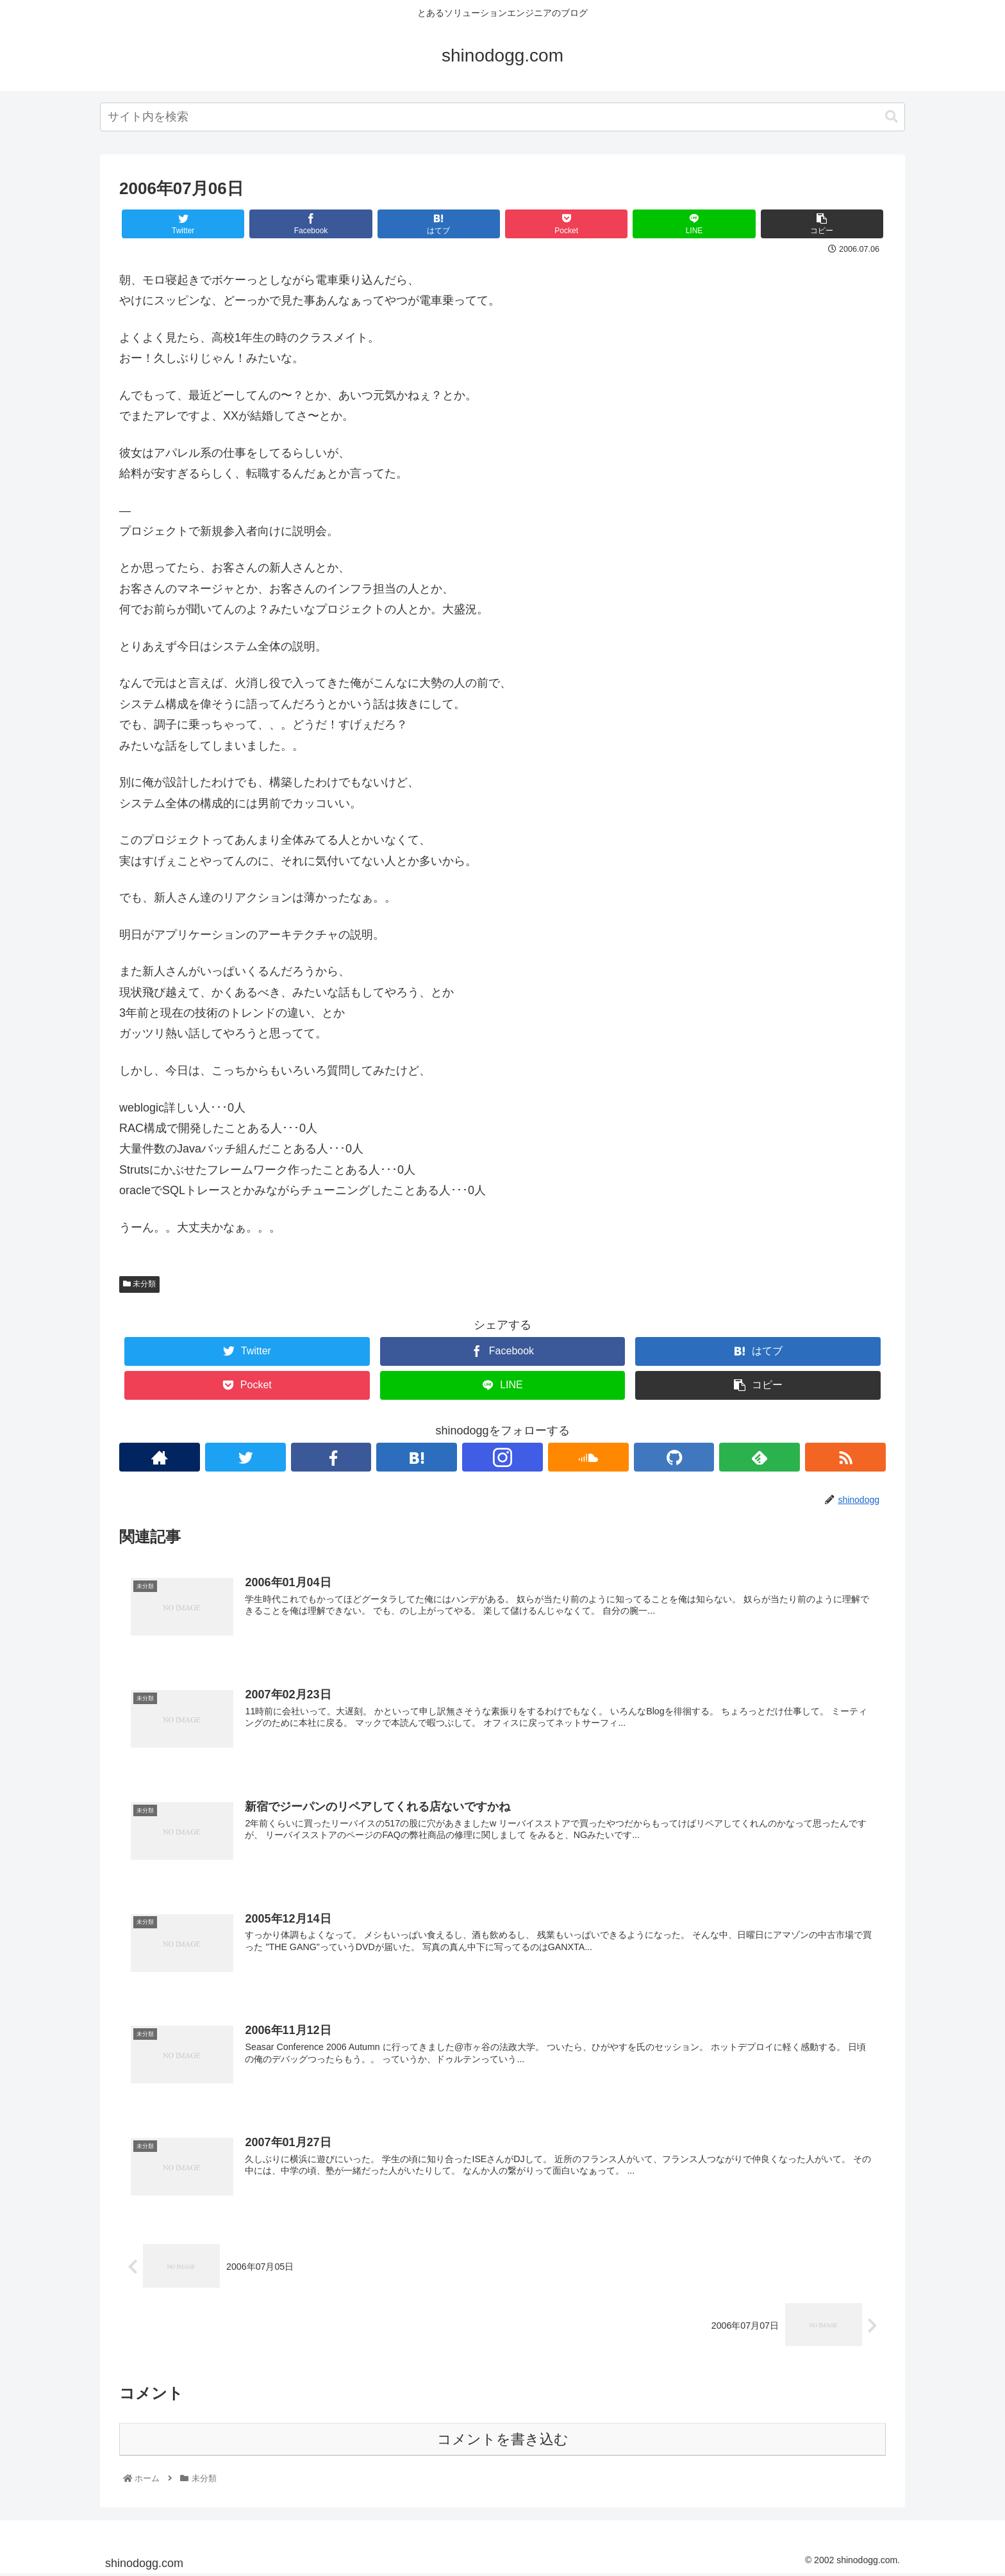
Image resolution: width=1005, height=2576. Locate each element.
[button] (891, 117)
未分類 (139, 1283)
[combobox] (502, 117)
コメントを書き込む (503, 2440)
